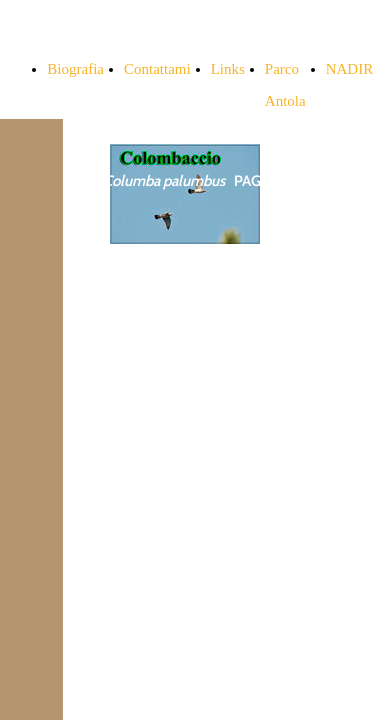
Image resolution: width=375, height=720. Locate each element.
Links (228, 69)
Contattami (157, 69)
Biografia (75, 69)
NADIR (350, 69)
